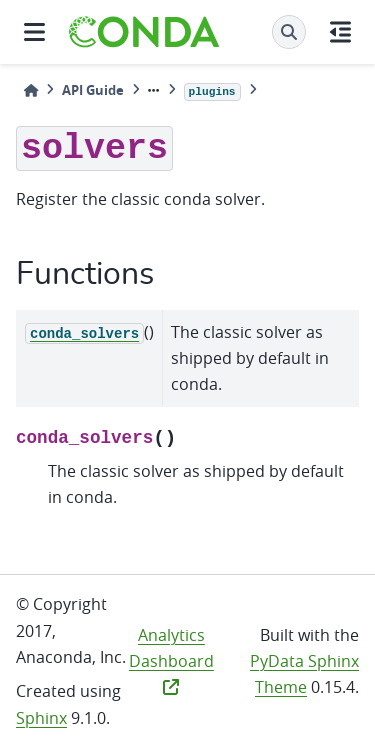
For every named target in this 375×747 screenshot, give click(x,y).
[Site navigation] (34, 32)
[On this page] (340, 32)
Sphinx (41, 718)
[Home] (31, 90)
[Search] (289, 32)
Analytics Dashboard (171, 660)
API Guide (93, 90)
